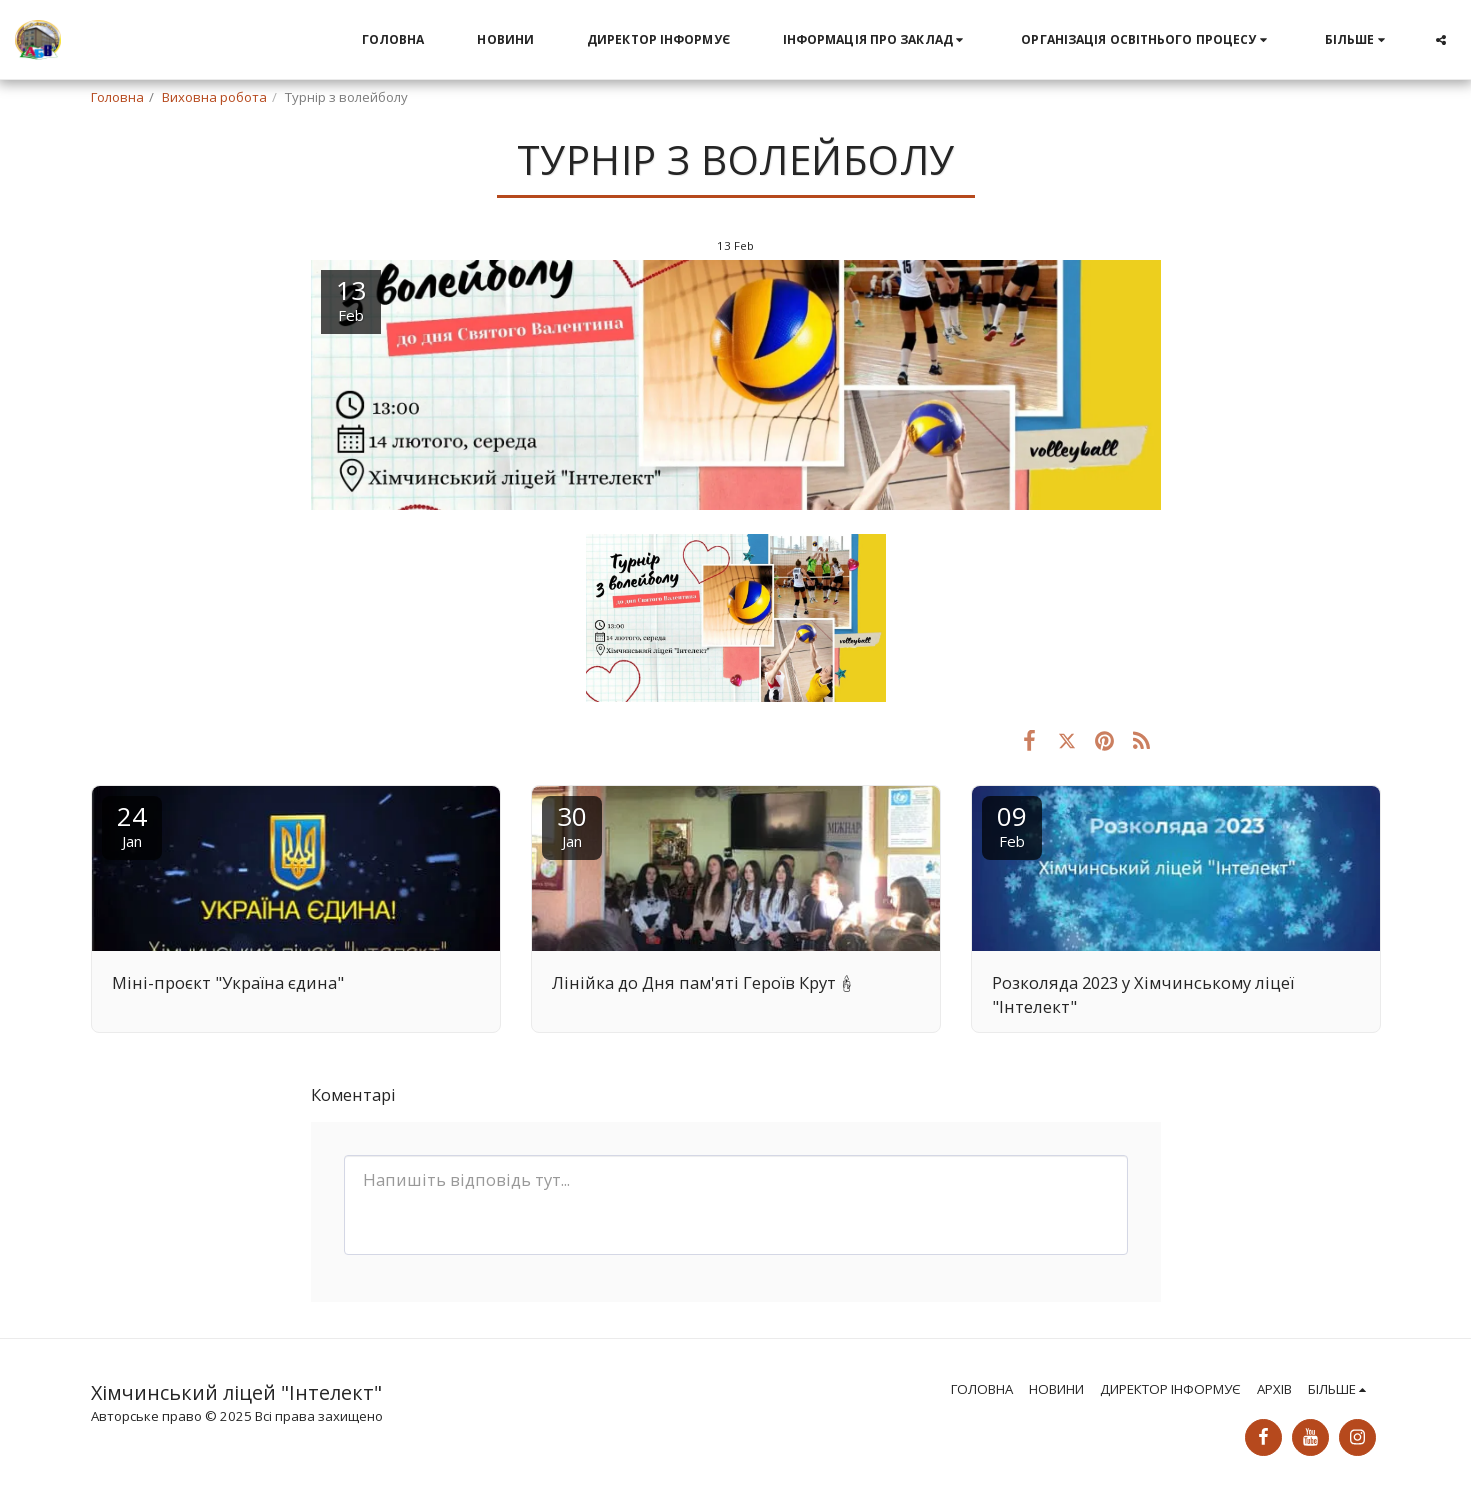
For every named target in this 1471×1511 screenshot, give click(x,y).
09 (1012, 824)
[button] (876, 40)
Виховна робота (214, 97)
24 (132, 824)
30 (572, 824)
